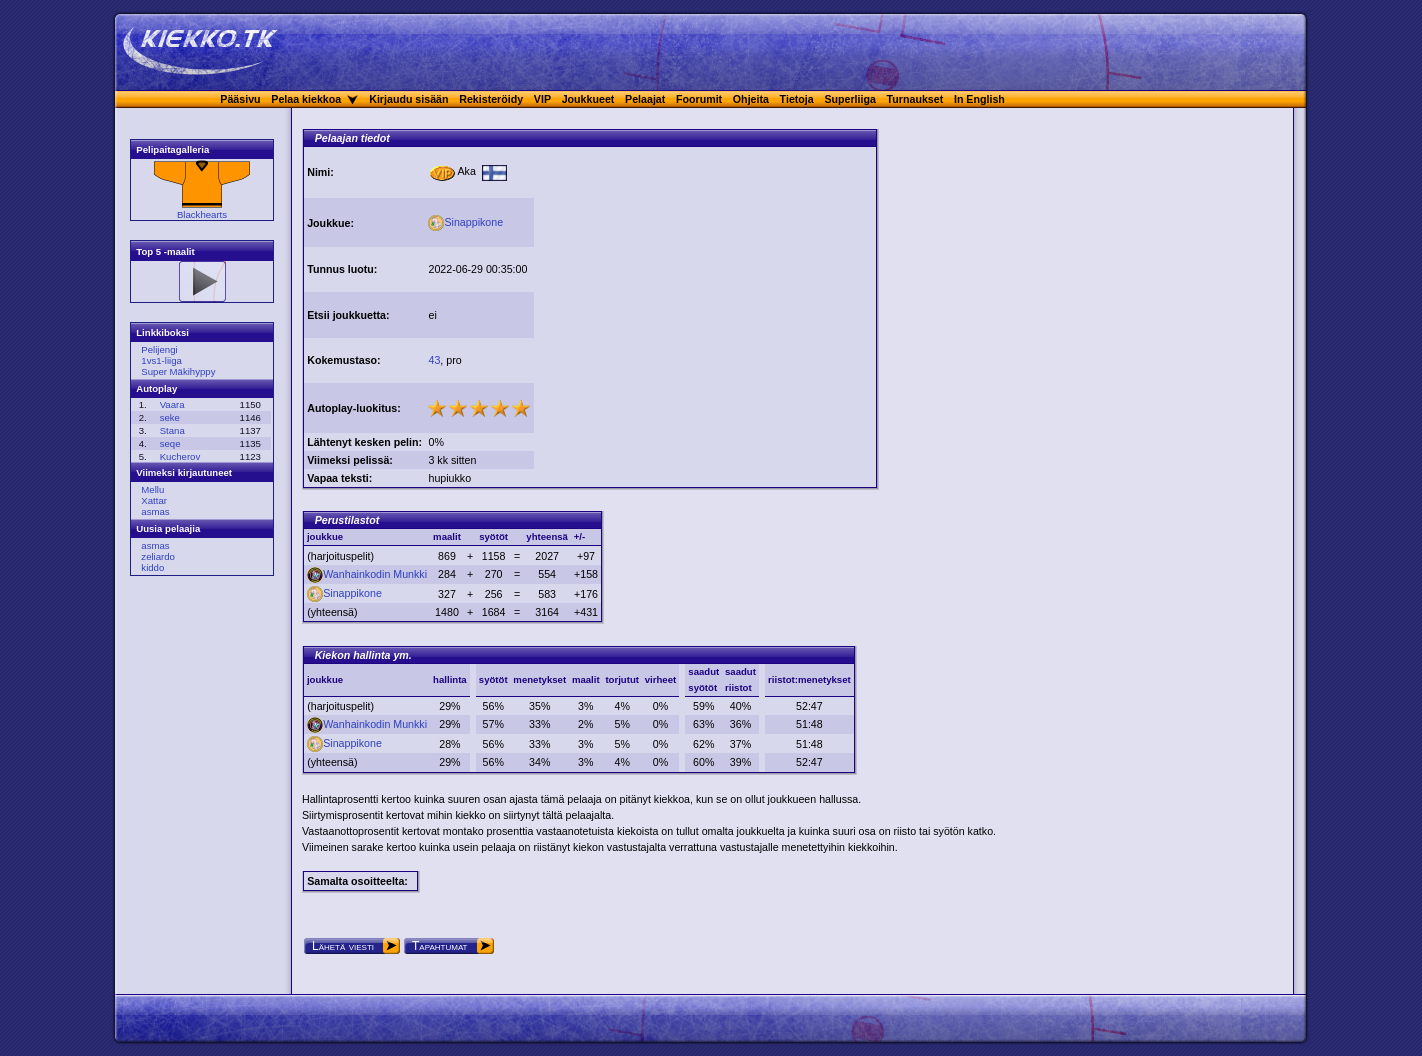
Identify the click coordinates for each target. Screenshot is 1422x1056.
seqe (170, 443)
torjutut (622, 679)
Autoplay (156, 388)
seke (170, 417)
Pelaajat (645, 99)
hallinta (450, 679)
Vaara (172, 404)
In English (979, 99)
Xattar (154, 500)
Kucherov (180, 456)
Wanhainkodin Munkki (367, 574)
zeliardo (158, 556)
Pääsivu (240, 99)
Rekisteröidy (491, 99)
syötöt (493, 679)
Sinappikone (465, 222)
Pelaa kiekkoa (306, 99)
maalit (586, 679)
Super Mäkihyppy (178, 371)
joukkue (325, 679)
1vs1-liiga (161, 360)
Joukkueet (588, 99)
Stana (172, 430)
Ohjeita (751, 99)
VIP (542, 99)
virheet (660, 679)
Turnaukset (915, 99)
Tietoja (797, 99)
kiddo (152, 567)
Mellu (152, 489)
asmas (155, 511)
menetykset (539, 679)
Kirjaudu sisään (408, 99)
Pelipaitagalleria (172, 149)
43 (434, 360)
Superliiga (850, 99)
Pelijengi (159, 349)
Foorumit (699, 99)
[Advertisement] (705, 288)
